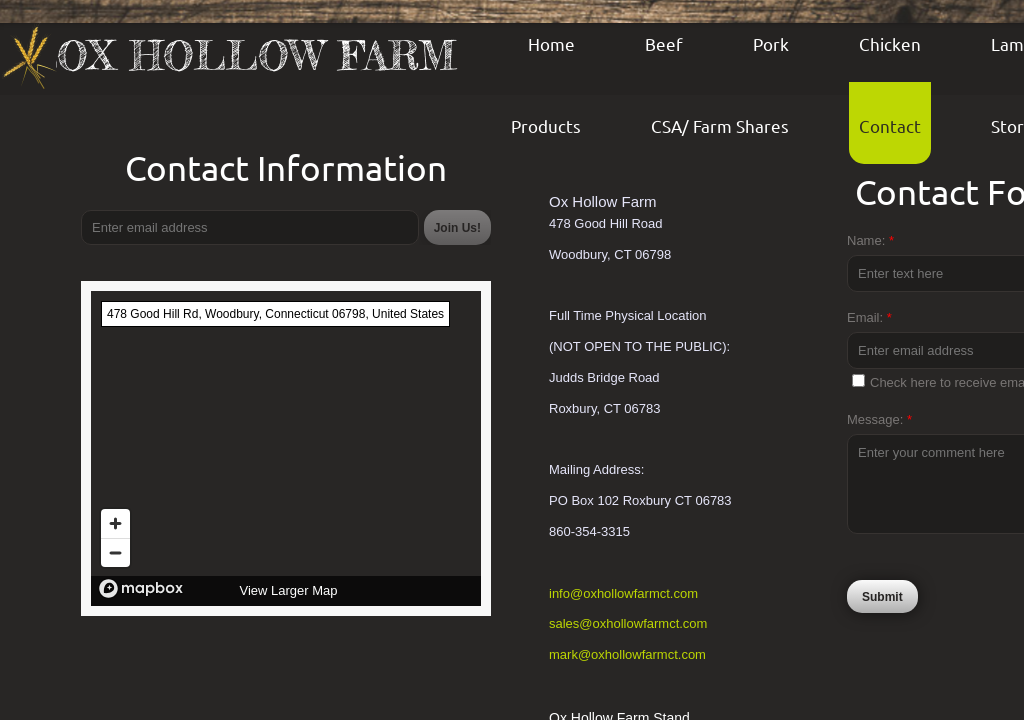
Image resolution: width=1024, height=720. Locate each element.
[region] (286, 448)
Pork (771, 43)
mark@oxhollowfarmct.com (627, 654)
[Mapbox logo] (141, 588)
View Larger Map (288, 590)
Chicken (890, 43)
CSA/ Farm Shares (720, 125)
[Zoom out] (115, 552)
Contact (890, 125)
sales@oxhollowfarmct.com (628, 623)
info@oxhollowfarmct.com (623, 593)
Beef (664, 43)
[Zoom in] (115, 523)
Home (551, 43)
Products (546, 125)
